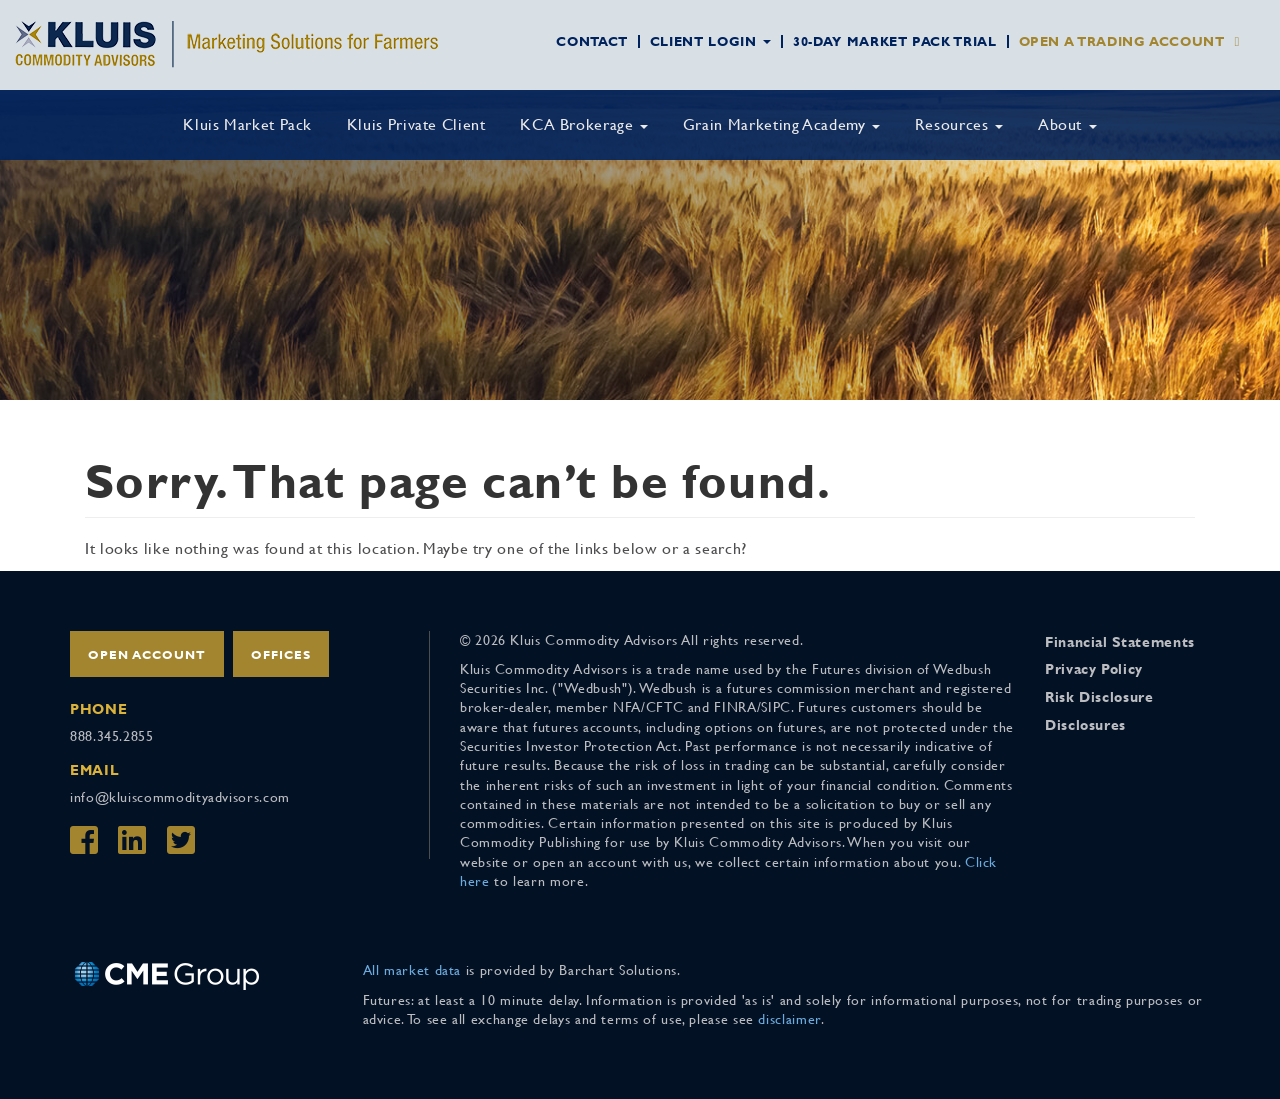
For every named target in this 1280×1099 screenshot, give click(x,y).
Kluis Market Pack (247, 124)
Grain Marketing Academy (781, 124)
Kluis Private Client (416, 124)
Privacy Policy (1094, 669)
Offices (281, 655)
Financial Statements (1120, 642)
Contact (591, 41)
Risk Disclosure (1099, 697)
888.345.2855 (112, 736)
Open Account (147, 655)
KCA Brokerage (584, 124)
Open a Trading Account (1122, 41)
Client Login (710, 41)
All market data (412, 970)
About (1067, 124)
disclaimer (789, 1019)
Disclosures (1085, 725)
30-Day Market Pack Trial (894, 41)
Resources (959, 124)
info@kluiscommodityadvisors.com (180, 797)
